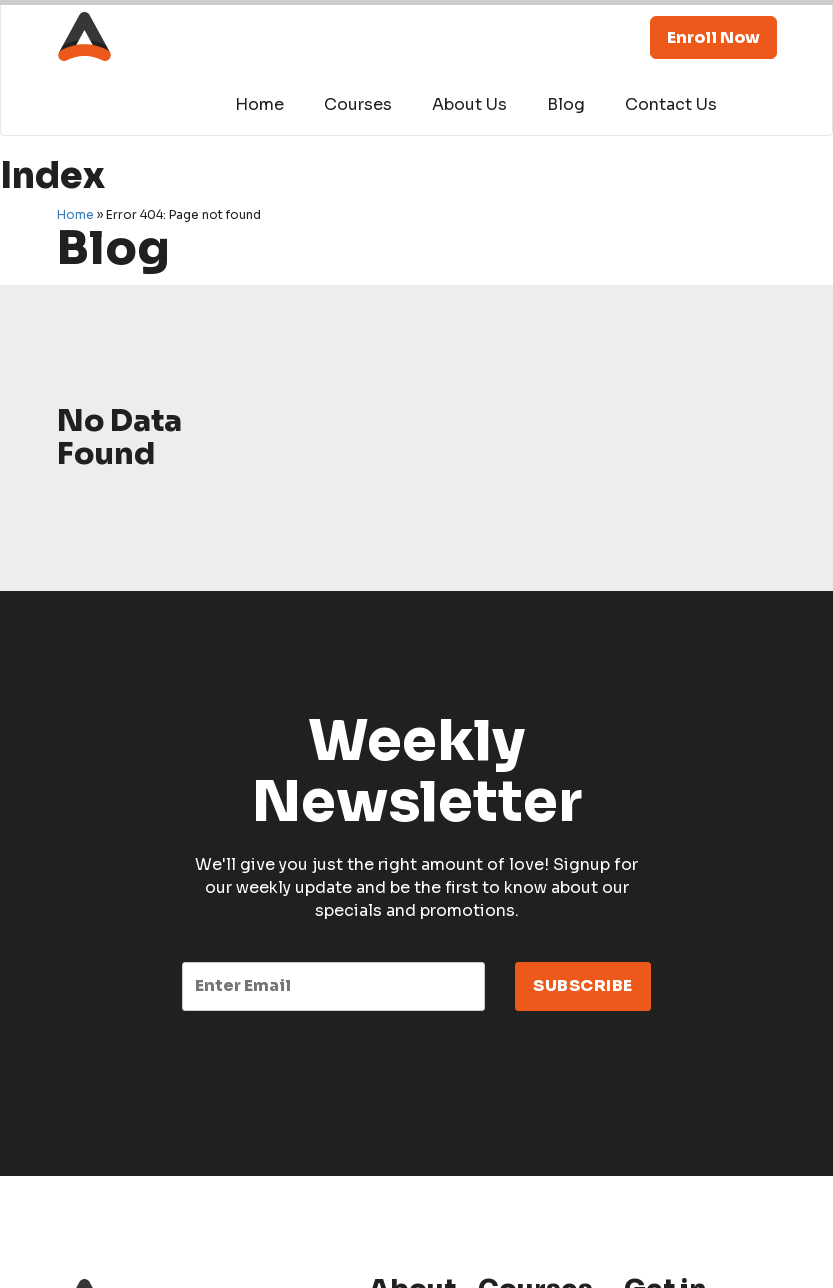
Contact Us (671, 104)
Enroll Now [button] (713, 37)
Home (259, 104)
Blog (566, 104)
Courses (358, 104)
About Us (469, 104)
